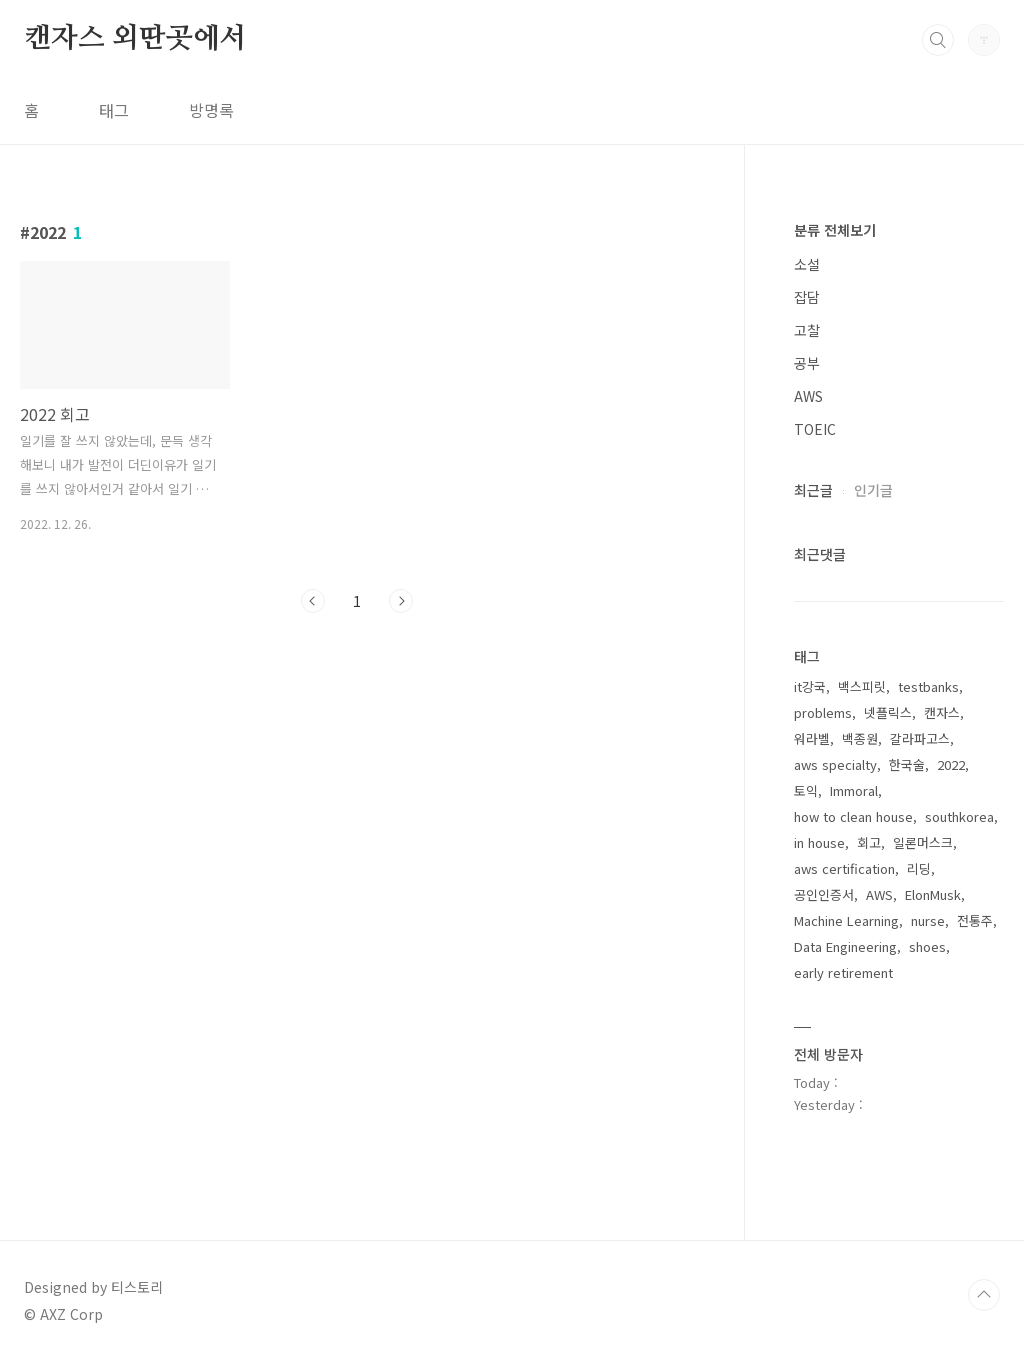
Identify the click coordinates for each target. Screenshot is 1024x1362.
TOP (984, 1295)
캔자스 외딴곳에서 (135, 39)
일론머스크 (923, 842)
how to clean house (853, 816)
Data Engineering (845, 946)
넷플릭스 (888, 712)
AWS (808, 396)
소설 (807, 264)
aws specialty (835, 764)
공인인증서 (824, 894)
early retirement (843, 972)
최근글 (813, 490)
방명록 (211, 110)
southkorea (959, 816)
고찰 (807, 330)
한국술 (907, 764)
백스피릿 (862, 686)
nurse (928, 920)
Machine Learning (846, 920)
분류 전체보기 (835, 230)
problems (823, 712)
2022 (951, 764)
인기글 (873, 490)
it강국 (810, 686)
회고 (869, 842)
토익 (806, 790)
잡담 (807, 297)
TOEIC (815, 429)
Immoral (854, 790)
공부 (807, 363)
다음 (401, 601)
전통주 (975, 920)
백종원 (860, 738)
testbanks (928, 686)
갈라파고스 (920, 738)
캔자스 (942, 712)
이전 (313, 601)
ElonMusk (933, 894)
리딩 (919, 868)
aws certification (844, 868)
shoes (927, 946)
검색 (938, 40)
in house (819, 842)
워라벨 (812, 738)
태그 (114, 110)
